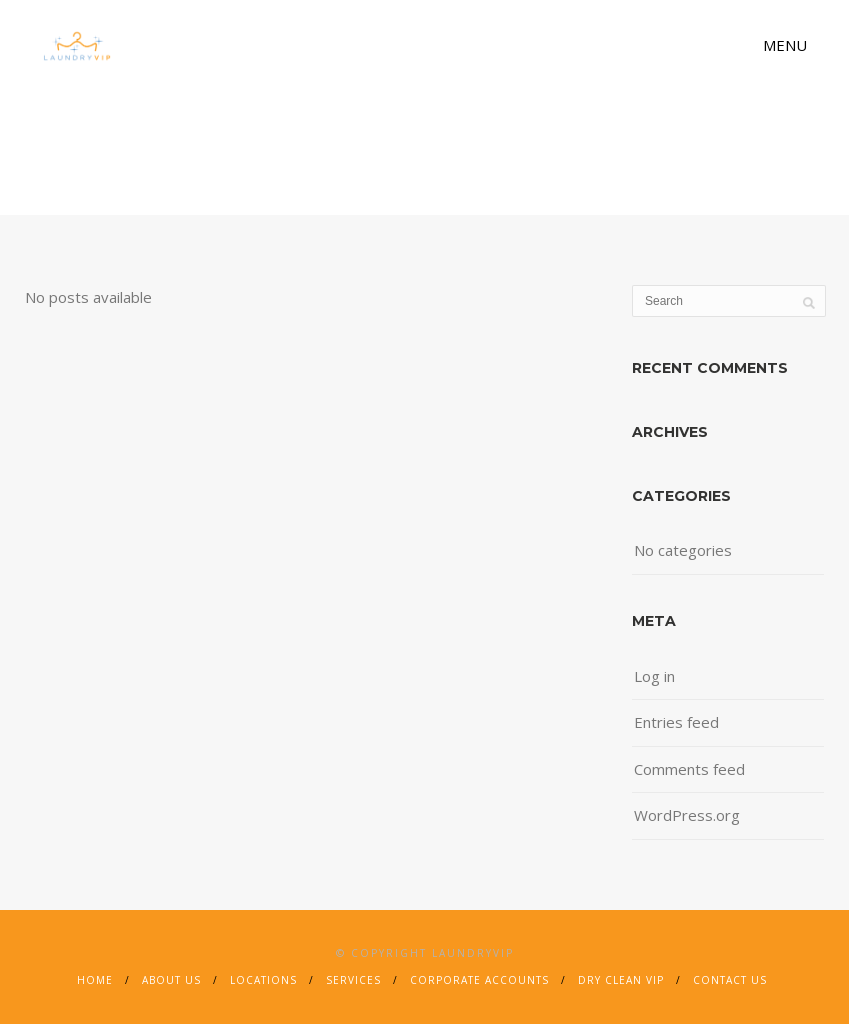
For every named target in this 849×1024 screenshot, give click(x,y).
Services (353, 980)
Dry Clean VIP (621, 980)
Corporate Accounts (479, 980)
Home (95, 980)
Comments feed (689, 769)
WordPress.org (687, 815)
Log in (654, 676)
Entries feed (676, 722)
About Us (171, 980)
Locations (263, 980)
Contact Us (730, 980)
